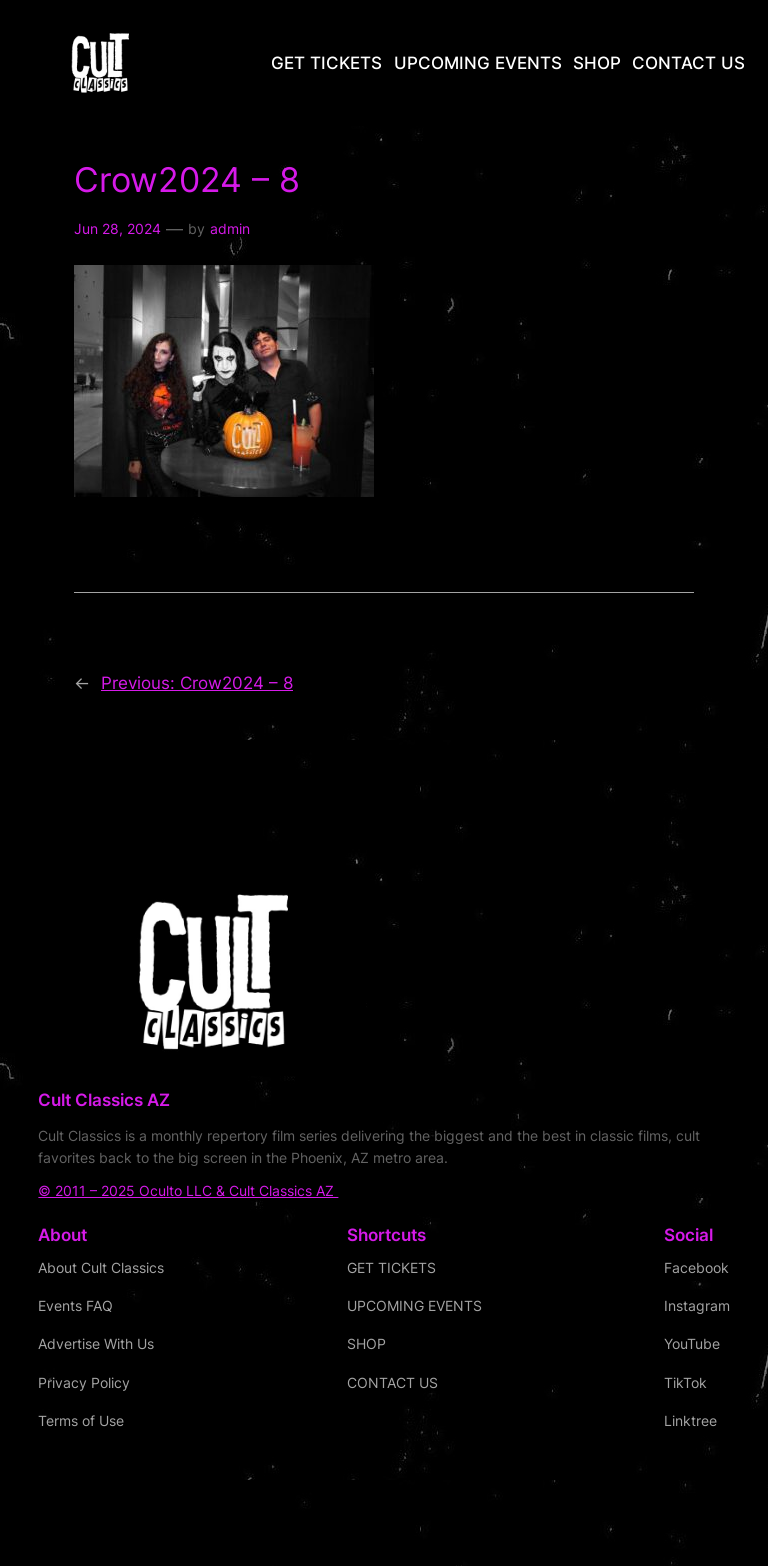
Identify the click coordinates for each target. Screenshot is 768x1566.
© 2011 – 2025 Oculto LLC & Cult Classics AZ (188, 1190)
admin (230, 228)
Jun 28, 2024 (117, 228)
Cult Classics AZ (104, 1100)
